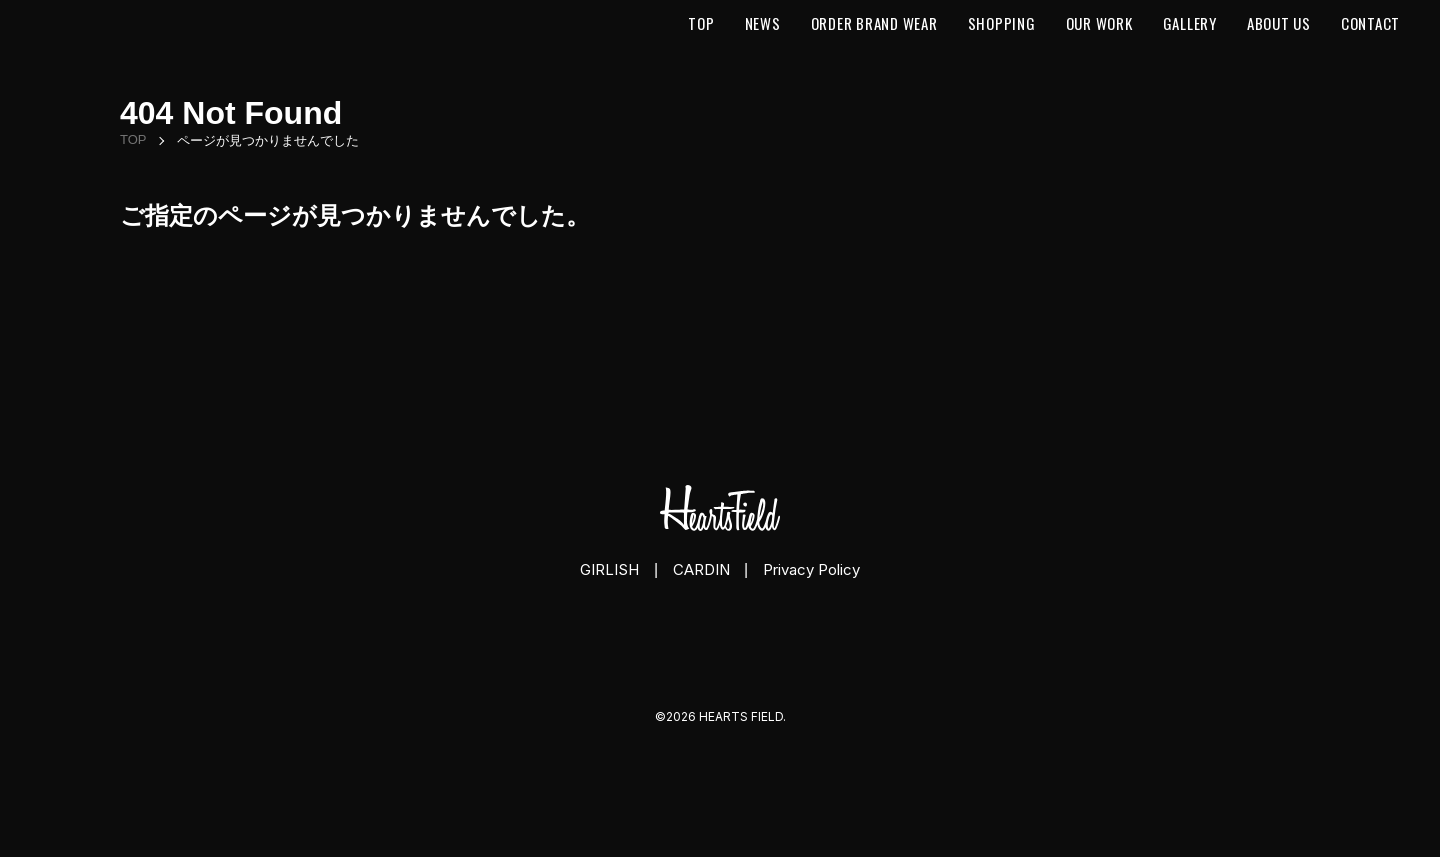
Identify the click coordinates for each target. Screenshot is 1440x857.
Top (701, 23)
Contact (1370, 23)
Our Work (1099, 23)
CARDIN (701, 569)
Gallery (1190, 23)
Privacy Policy (811, 569)
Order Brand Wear (874, 23)
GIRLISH (609, 569)
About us (1279, 23)
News (763, 23)
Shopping (1002, 23)
